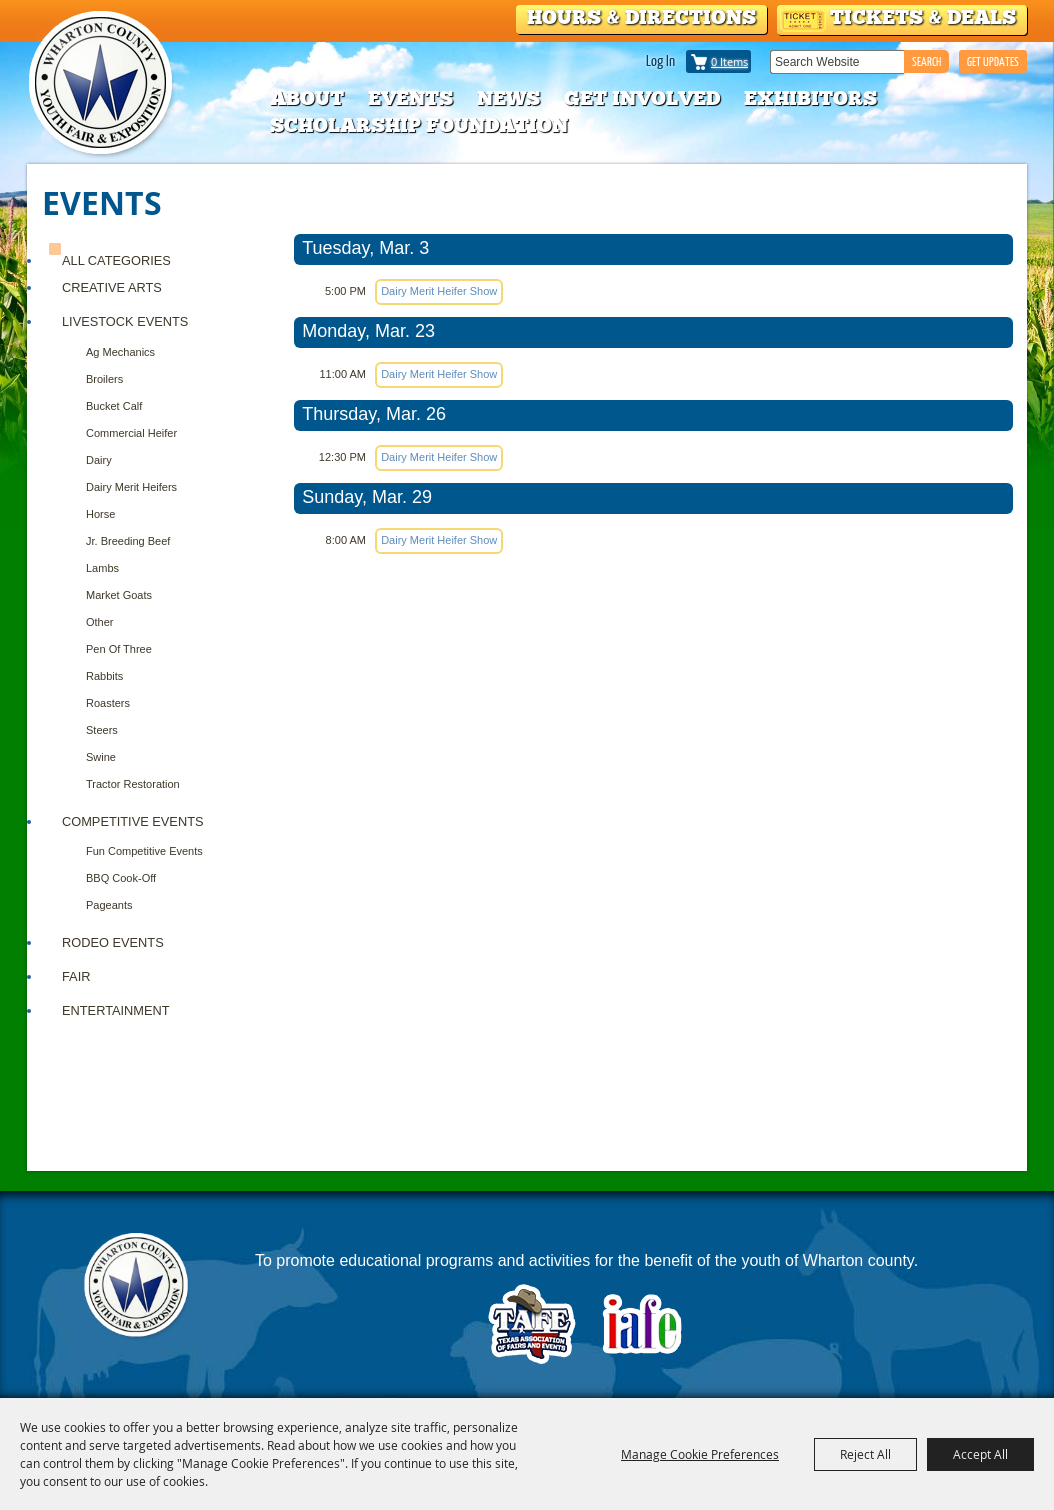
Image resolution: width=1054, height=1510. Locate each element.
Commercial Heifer (131, 433)
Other (100, 622)
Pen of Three (119, 649)
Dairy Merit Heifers (131, 487)
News (508, 98)
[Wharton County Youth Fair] (102, 83)
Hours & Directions (641, 17)
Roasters (108, 703)
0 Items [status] (729, 61)
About (307, 98)
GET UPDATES (993, 61)
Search (926, 61)
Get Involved (642, 98)
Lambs (102, 568)
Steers (102, 730)
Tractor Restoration (133, 784)
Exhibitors (810, 98)
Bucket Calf (114, 406)
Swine (101, 757)
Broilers (104, 379)
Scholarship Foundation (419, 125)
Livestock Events (125, 321)
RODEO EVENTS (113, 942)
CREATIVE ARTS (112, 287)
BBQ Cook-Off (121, 878)
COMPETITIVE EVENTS (133, 821)
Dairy (99, 460)
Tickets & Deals (923, 17)
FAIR (76, 976)
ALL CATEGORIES (116, 260)
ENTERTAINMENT (116, 1010)
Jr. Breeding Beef (128, 541)
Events (410, 98)
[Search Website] (837, 62)
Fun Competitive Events (144, 851)
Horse (100, 514)
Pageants (109, 905)
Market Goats (119, 595)
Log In (660, 60)
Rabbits (104, 676)
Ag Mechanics (120, 352)
